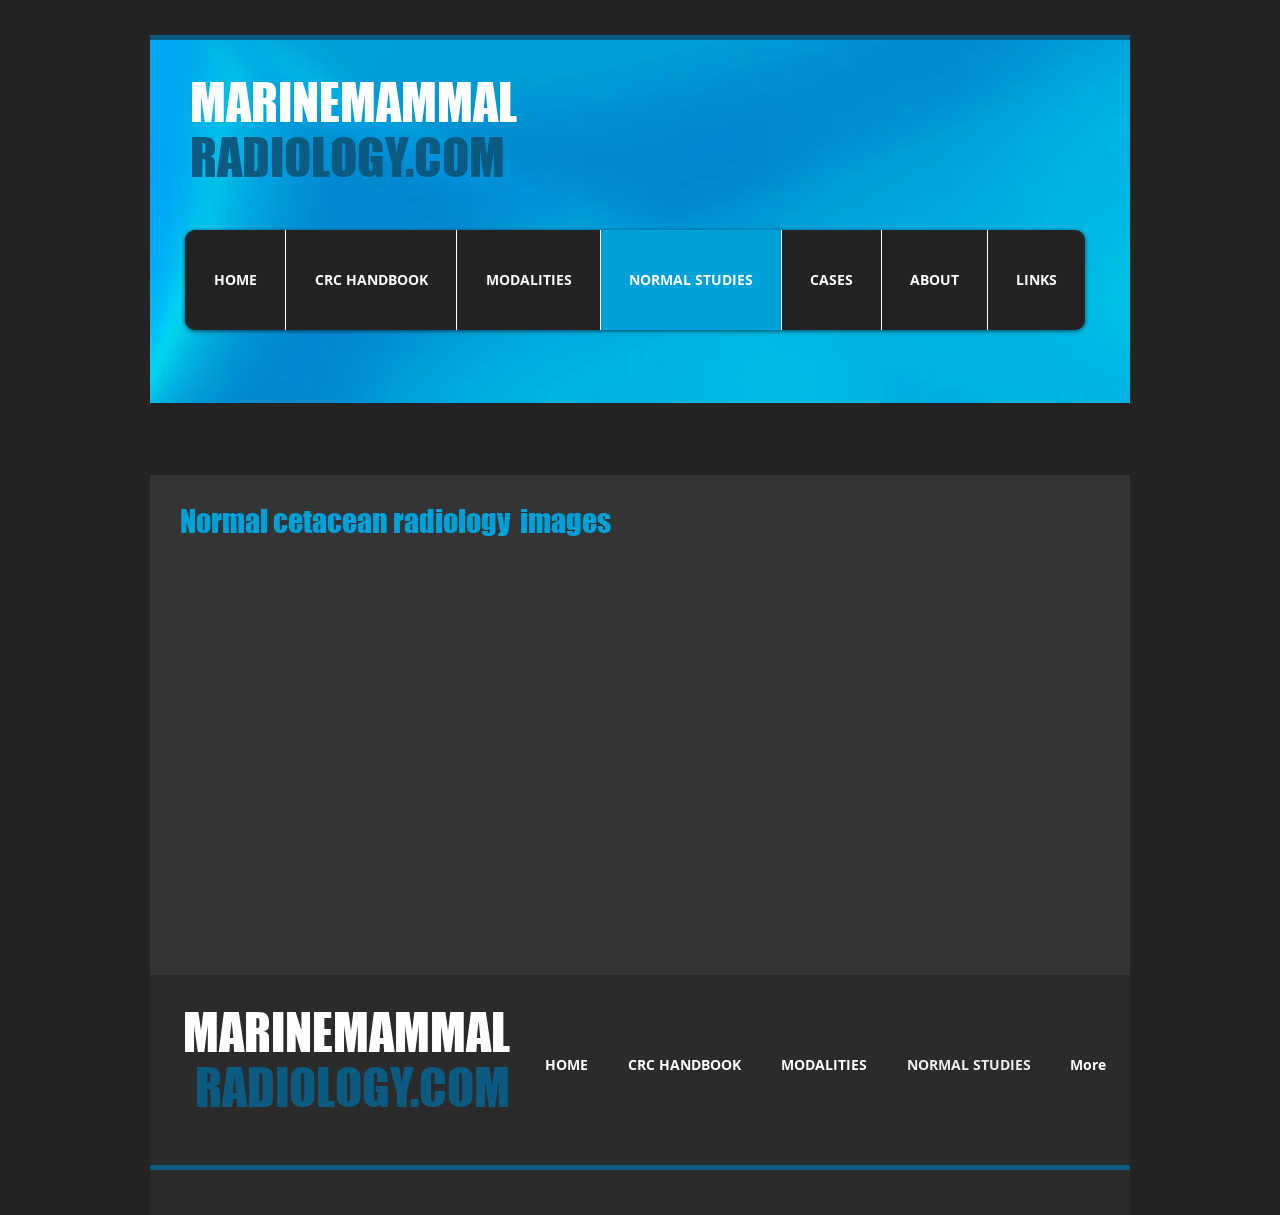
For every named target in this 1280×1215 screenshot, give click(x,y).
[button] (460, 650)
